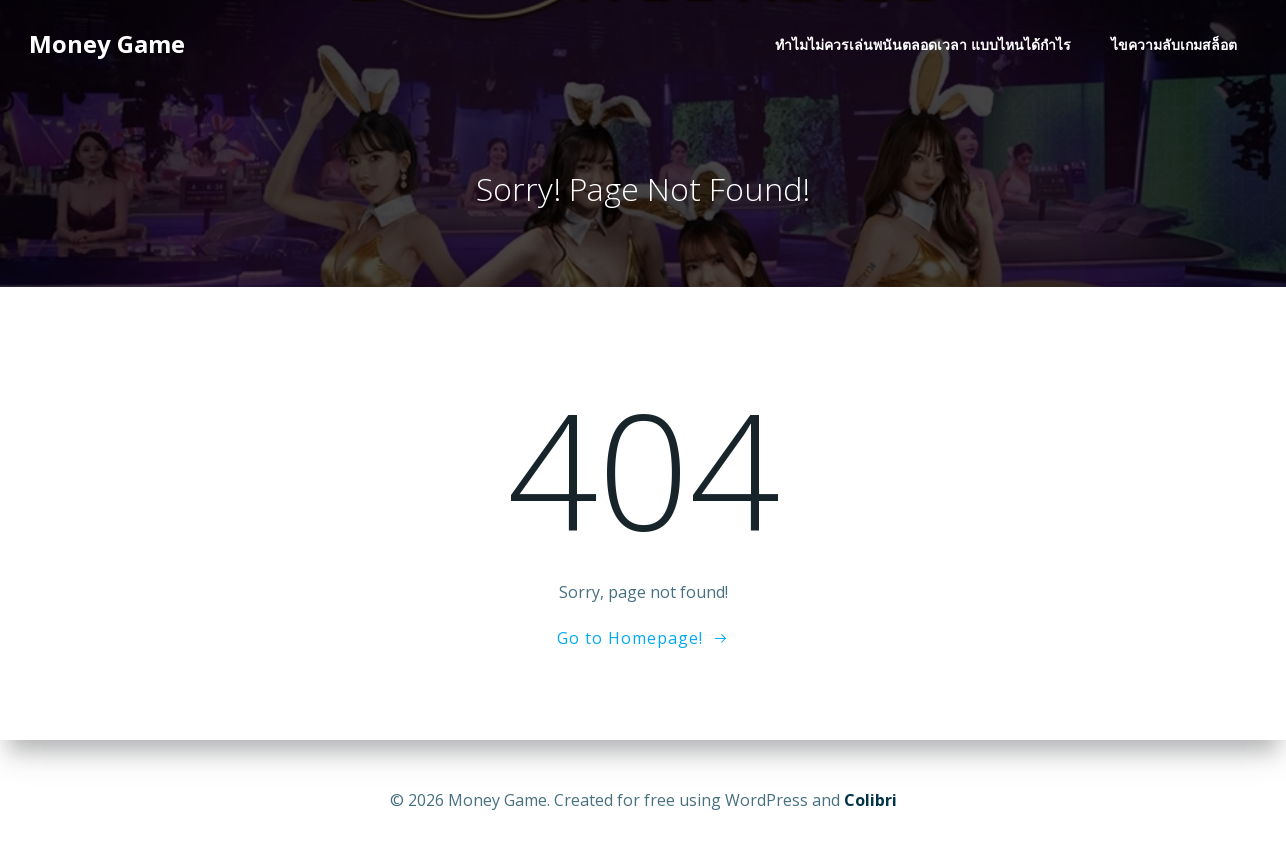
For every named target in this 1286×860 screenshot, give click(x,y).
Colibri (870, 800)
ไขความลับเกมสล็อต (1176, 45)
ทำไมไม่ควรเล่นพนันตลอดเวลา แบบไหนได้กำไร (925, 45)
